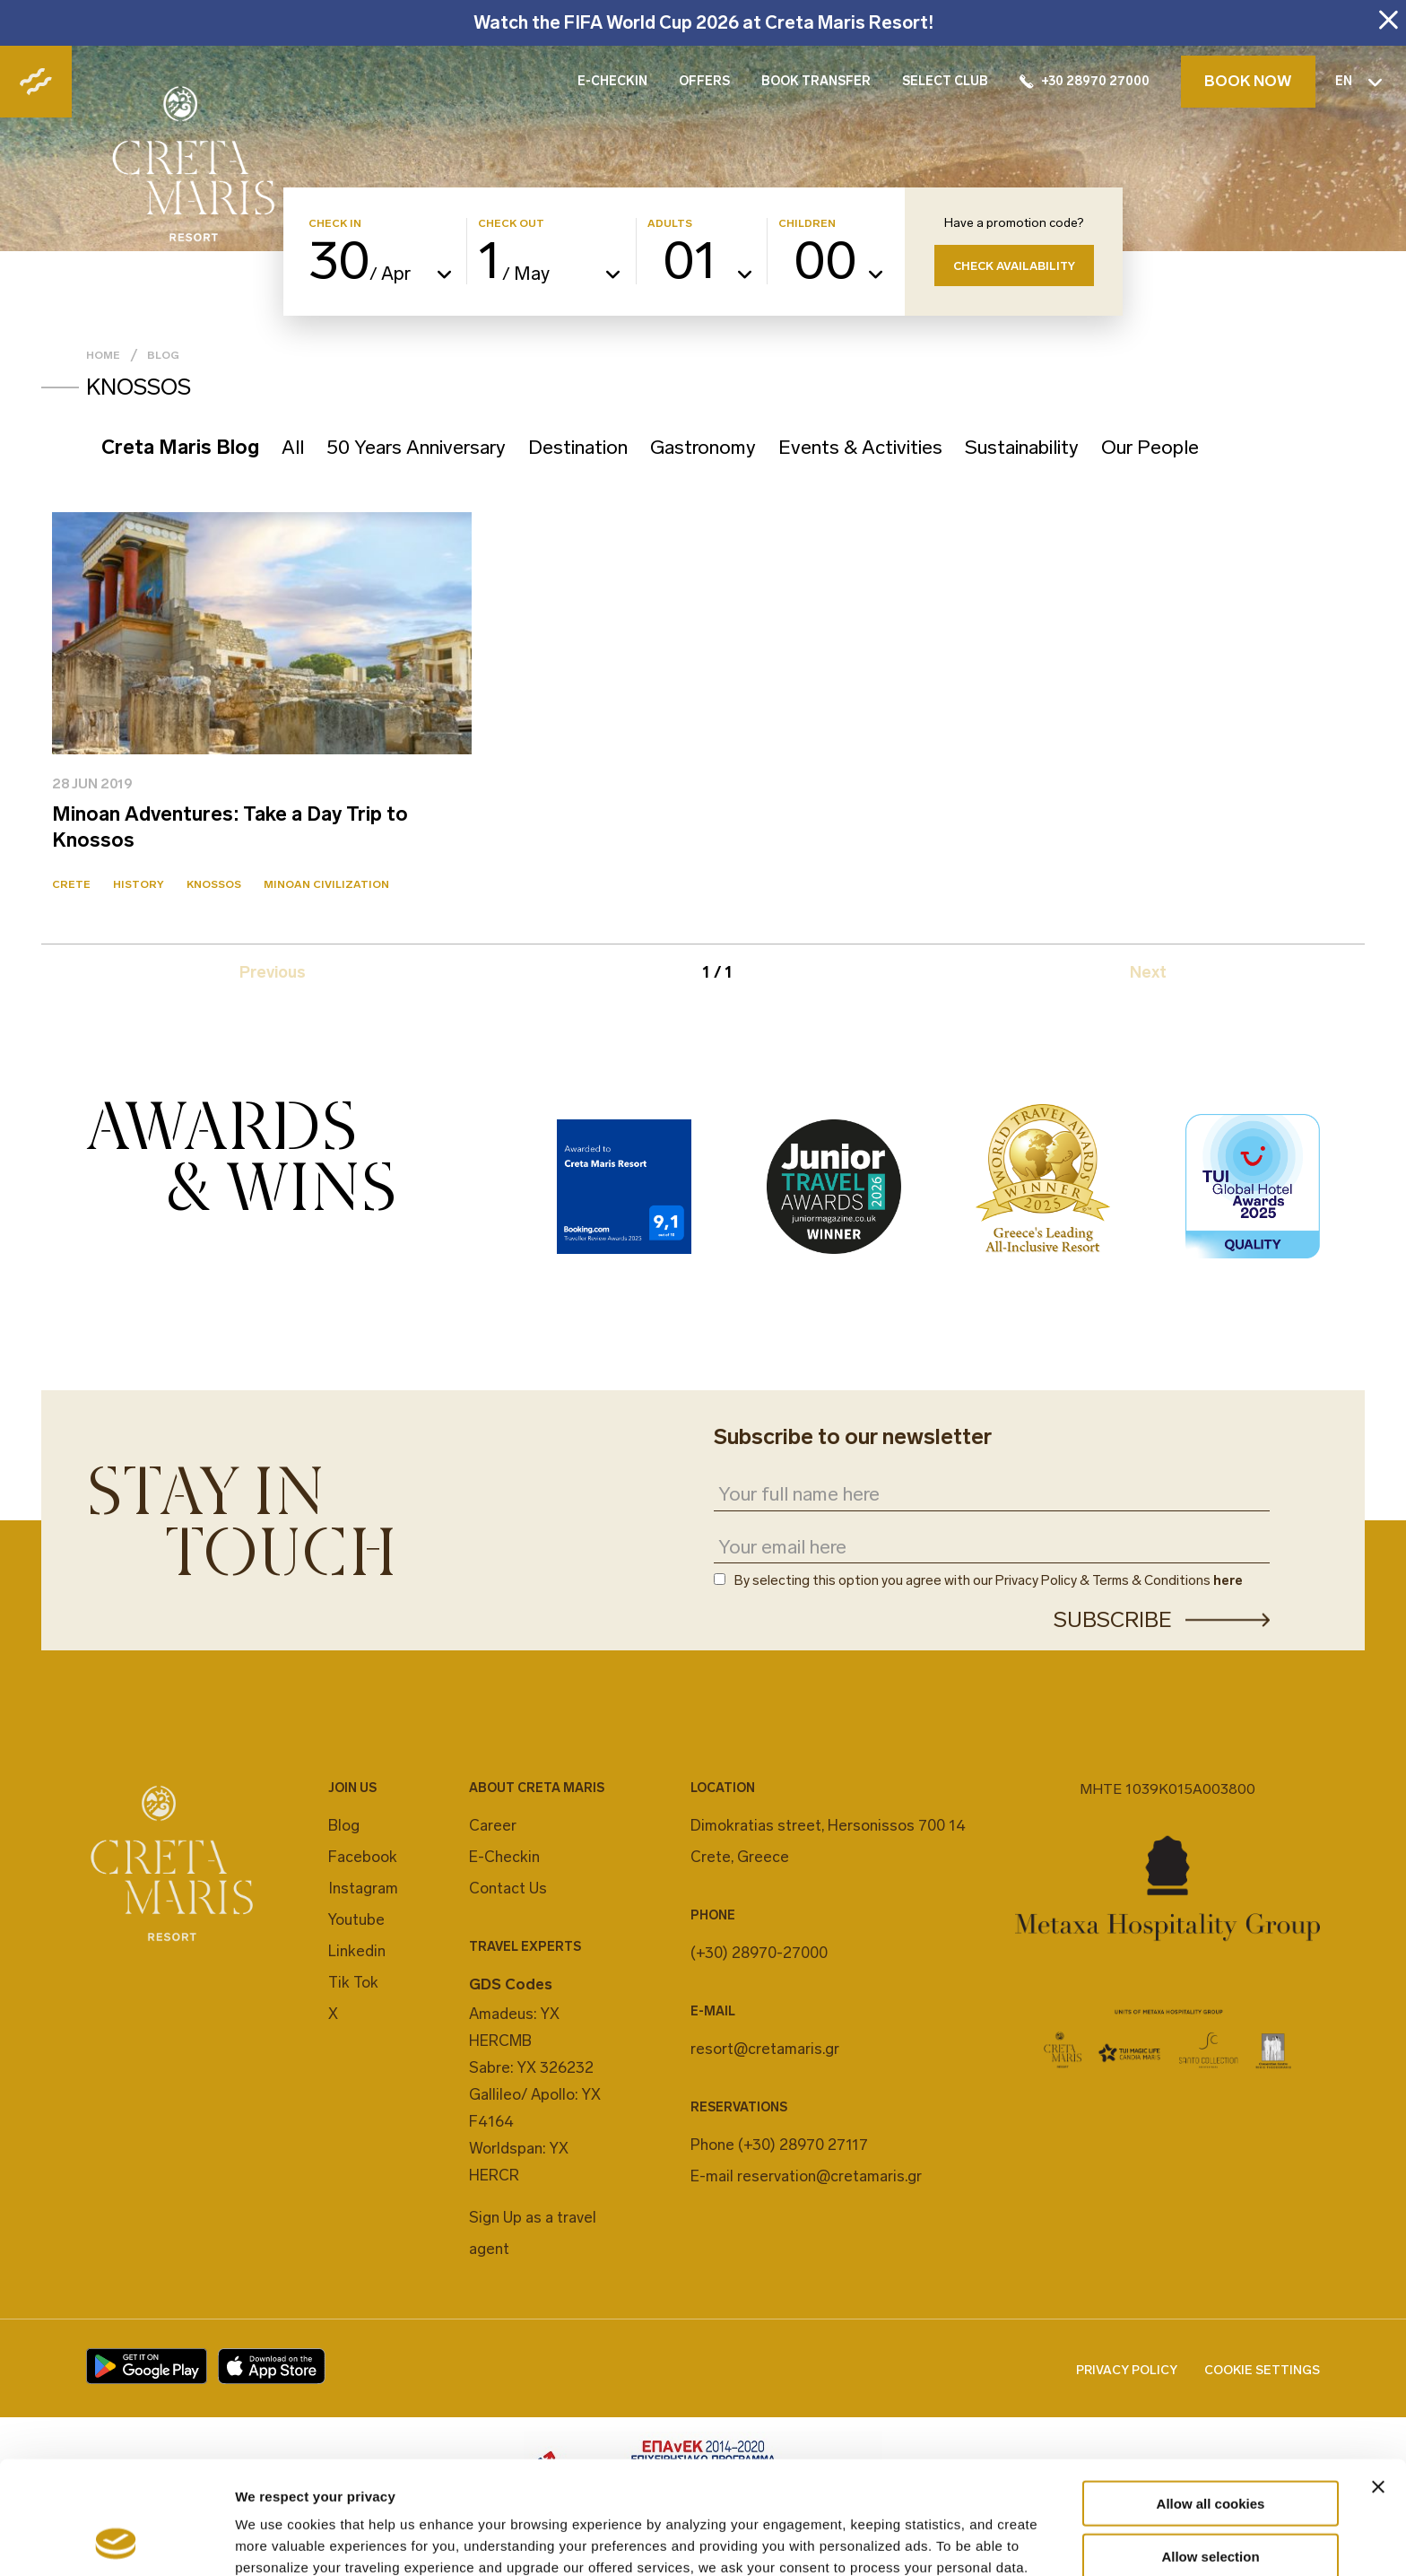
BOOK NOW (1248, 81)
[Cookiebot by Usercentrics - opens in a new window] (116, 2541)
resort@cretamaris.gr (764, 2049)
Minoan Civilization (326, 884)
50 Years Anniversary (416, 447)
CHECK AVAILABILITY (1014, 266)
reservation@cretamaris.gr (829, 2176)
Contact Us (508, 1888)
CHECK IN (334, 224)
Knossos (214, 884)
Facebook (362, 1857)
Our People (1150, 447)
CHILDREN (807, 224)
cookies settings (815, 2482)
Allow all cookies (1211, 2397)
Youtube (356, 1919)
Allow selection (1210, 2450)
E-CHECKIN (612, 81)
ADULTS (669, 224)
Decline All (1210, 2503)
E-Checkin (504, 1857)
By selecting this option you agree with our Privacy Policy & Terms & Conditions (988, 1580)
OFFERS (704, 81)
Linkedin (357, 1951)
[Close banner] (1378, 2380)
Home (103, 355)
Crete (71, 884)
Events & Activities (860, 447)
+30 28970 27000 (1085, 81)
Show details (941, 2540)
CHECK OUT (511, 224)
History (138, 884)
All (293, 447)
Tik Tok (353, 1982)
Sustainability (1022, 447)
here (1228, 1580)
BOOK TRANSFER (816, 81)
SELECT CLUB (945, 81)
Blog (163, 355)
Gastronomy (703, 447)
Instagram (363, 1888)
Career (492, 1825)
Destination (578, 447)
